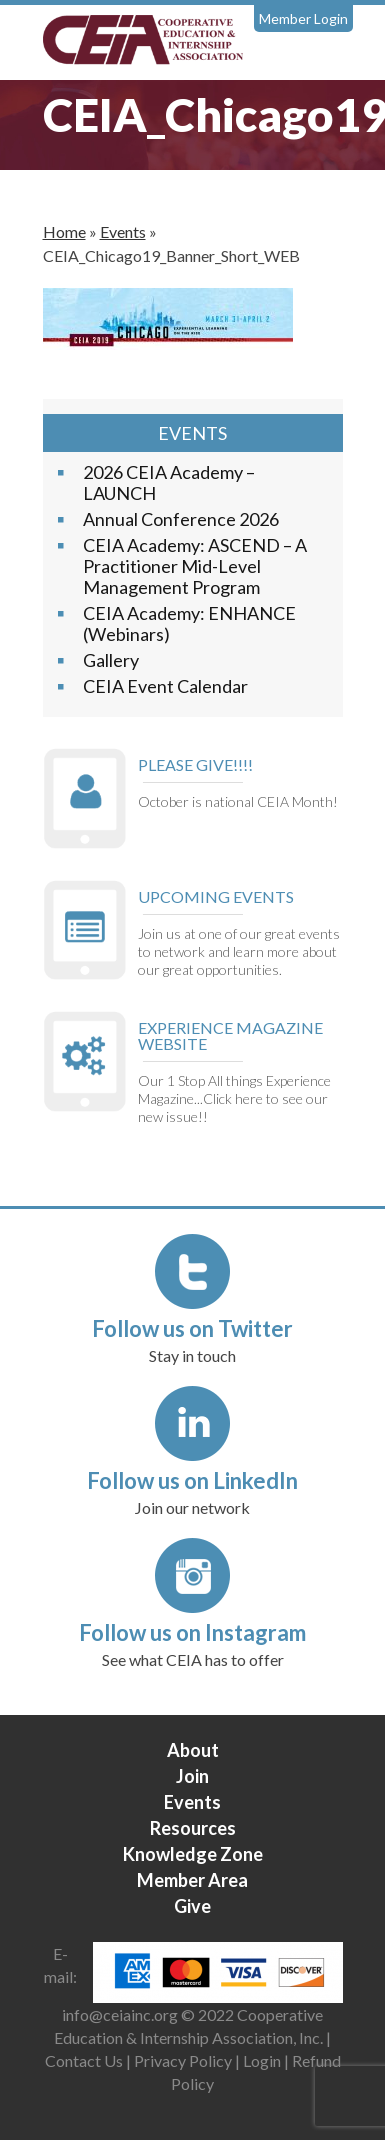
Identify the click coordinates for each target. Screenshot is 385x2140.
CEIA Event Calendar (165, 686)
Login (262, 2060)
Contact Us (84, 2060)
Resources (193, 1828)
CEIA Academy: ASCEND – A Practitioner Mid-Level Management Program (195, 566)
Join (192, 1776)
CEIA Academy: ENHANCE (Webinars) (189, 623)
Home (64, 231)
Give (192, 1906)
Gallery (111, 660)
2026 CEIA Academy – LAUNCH (169, 482)
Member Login (303, 18)
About (193, 1750)
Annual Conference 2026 (181, 519)
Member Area (192, 1880)
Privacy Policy (183, 2060)
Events (123, 231)
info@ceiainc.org (121, 2014)
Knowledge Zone (193, 1854)
